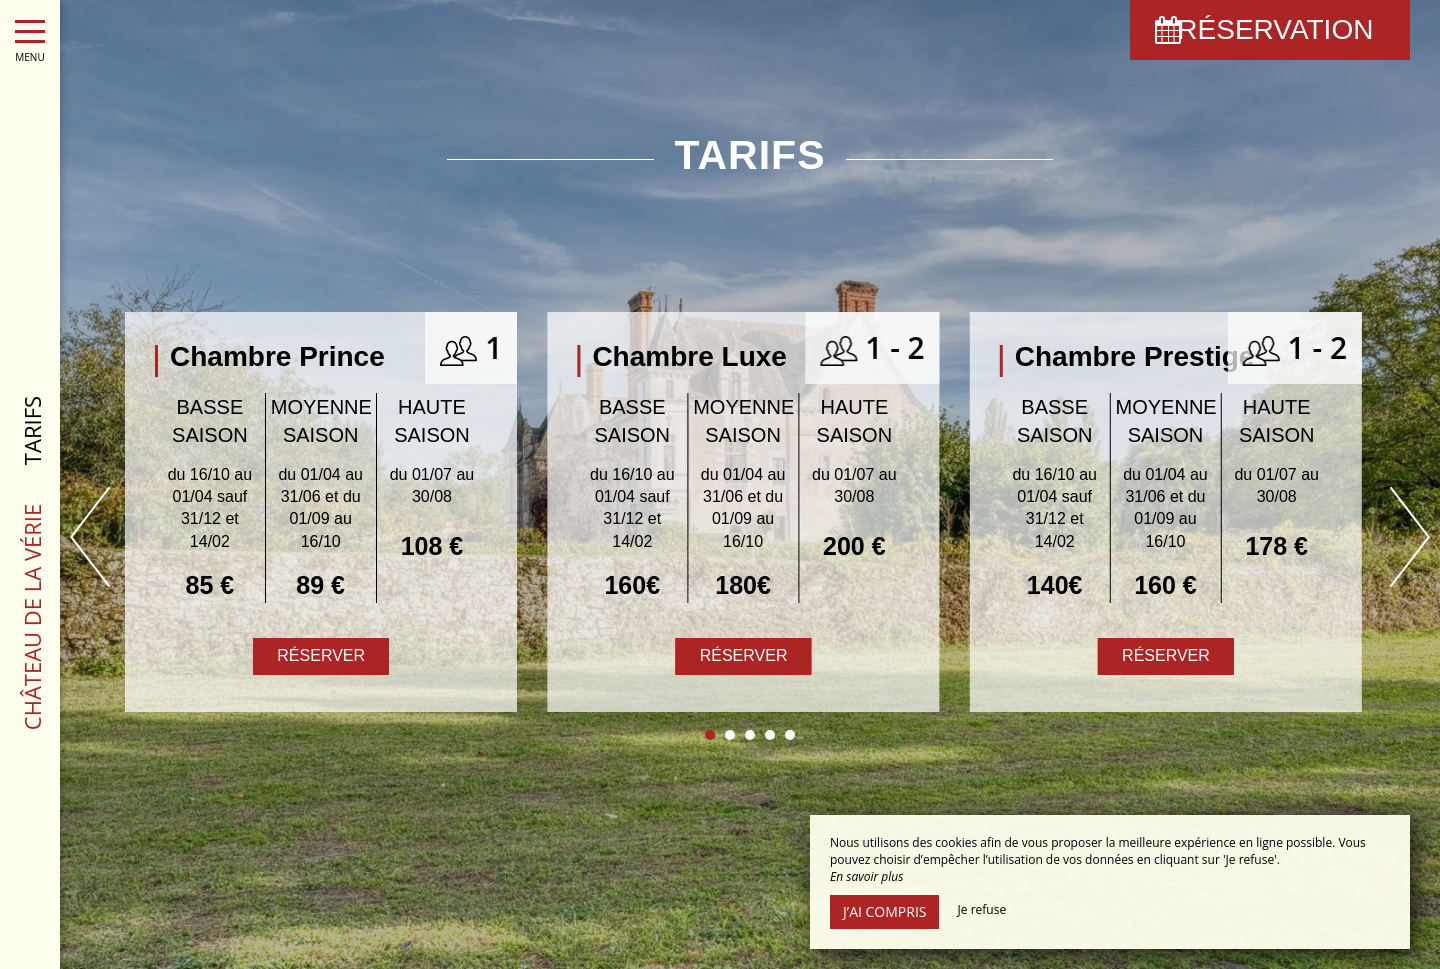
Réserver (744, 655)
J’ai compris (884, 911)
